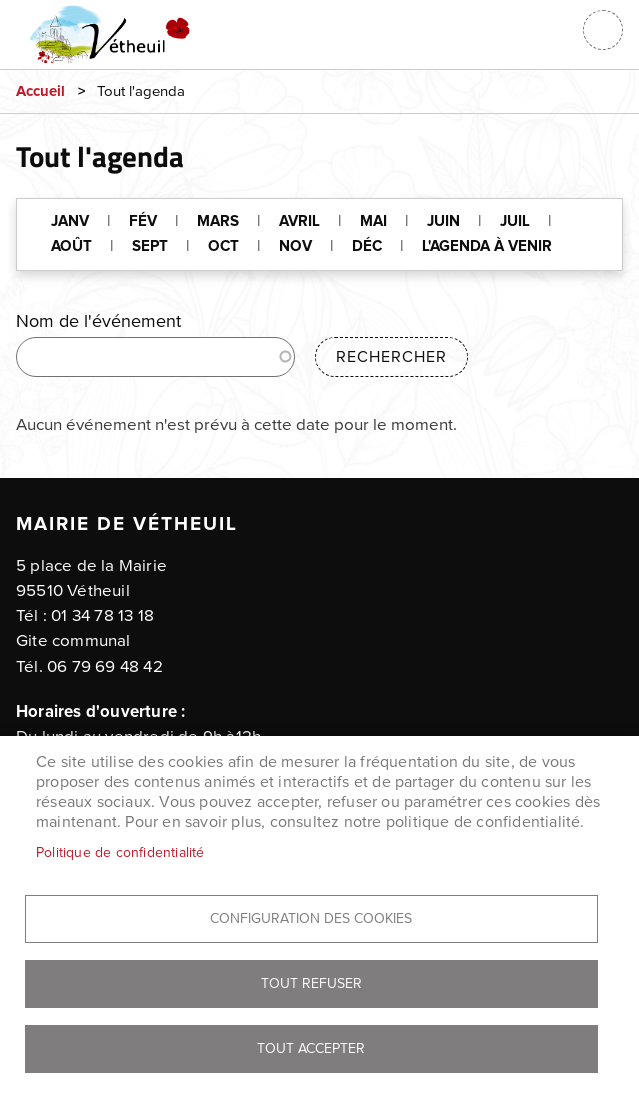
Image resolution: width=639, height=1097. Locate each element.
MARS (218, 221)
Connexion (553, 30)
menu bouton (603, 30)
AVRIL (299, 221)
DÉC (367, 246)
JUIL (515, 221)
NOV (295, 246)
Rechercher (391, 357)
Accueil (40, 91)
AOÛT (71, 246)
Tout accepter (311, 1048)
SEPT (150, 246)
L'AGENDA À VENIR (487, 246)
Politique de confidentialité (120, 852)
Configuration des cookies (311, 918)
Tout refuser (311, 983)
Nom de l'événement (98, 321)
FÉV (143, 221)
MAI (373, 221)
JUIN (443, 221)
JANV (70, 221)
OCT (223, 246)
